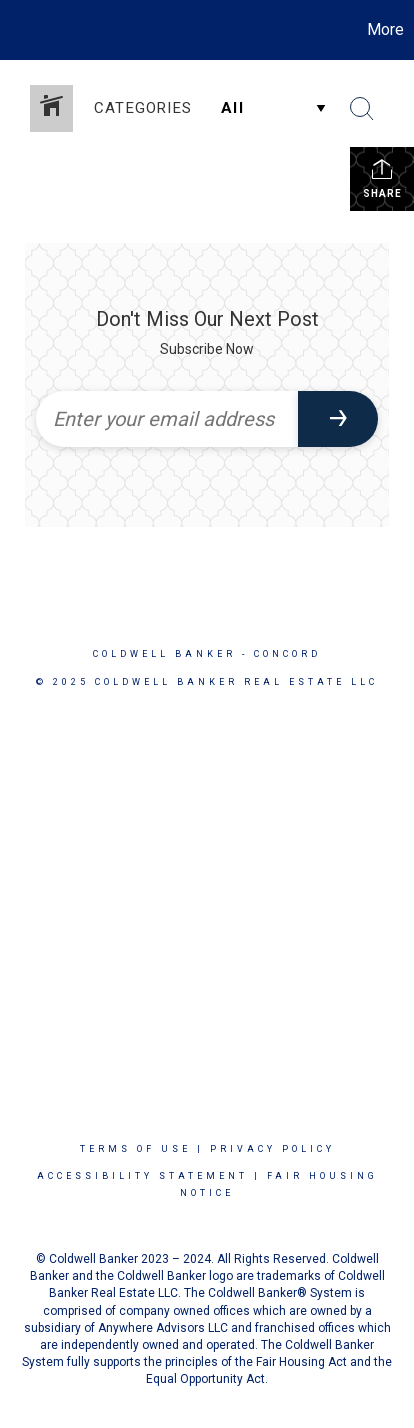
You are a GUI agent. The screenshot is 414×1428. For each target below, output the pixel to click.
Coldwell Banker (164, 654)
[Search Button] (362, 109)
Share (382, 178)
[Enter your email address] (167, 419)
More (385, 29)
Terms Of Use (135, 1149)
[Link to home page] (18, 30)
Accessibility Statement (142, 1176)
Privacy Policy (272, 1149)
